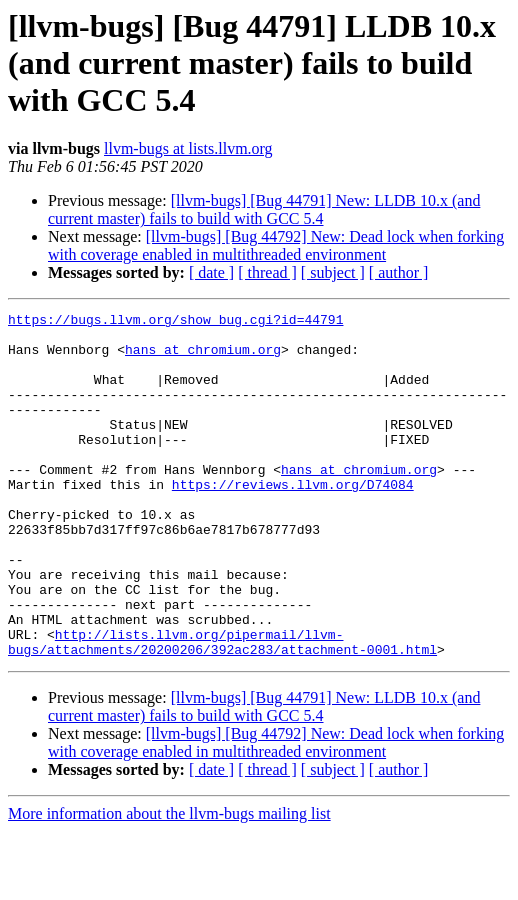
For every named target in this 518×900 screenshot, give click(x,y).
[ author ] (399, 272)
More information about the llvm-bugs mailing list (169, 882)
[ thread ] (267, 272)
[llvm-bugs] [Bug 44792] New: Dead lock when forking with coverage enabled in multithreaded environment (276, 245)
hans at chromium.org (203, 358)
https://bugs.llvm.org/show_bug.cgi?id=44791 (175, 322)
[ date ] (211, 272)
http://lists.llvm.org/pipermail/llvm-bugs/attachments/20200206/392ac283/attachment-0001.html (222, 709)
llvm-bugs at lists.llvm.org (188, 148)
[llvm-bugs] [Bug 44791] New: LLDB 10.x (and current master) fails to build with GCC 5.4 (264, 209)
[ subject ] (333, 272)
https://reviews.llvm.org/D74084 (293, 520)
